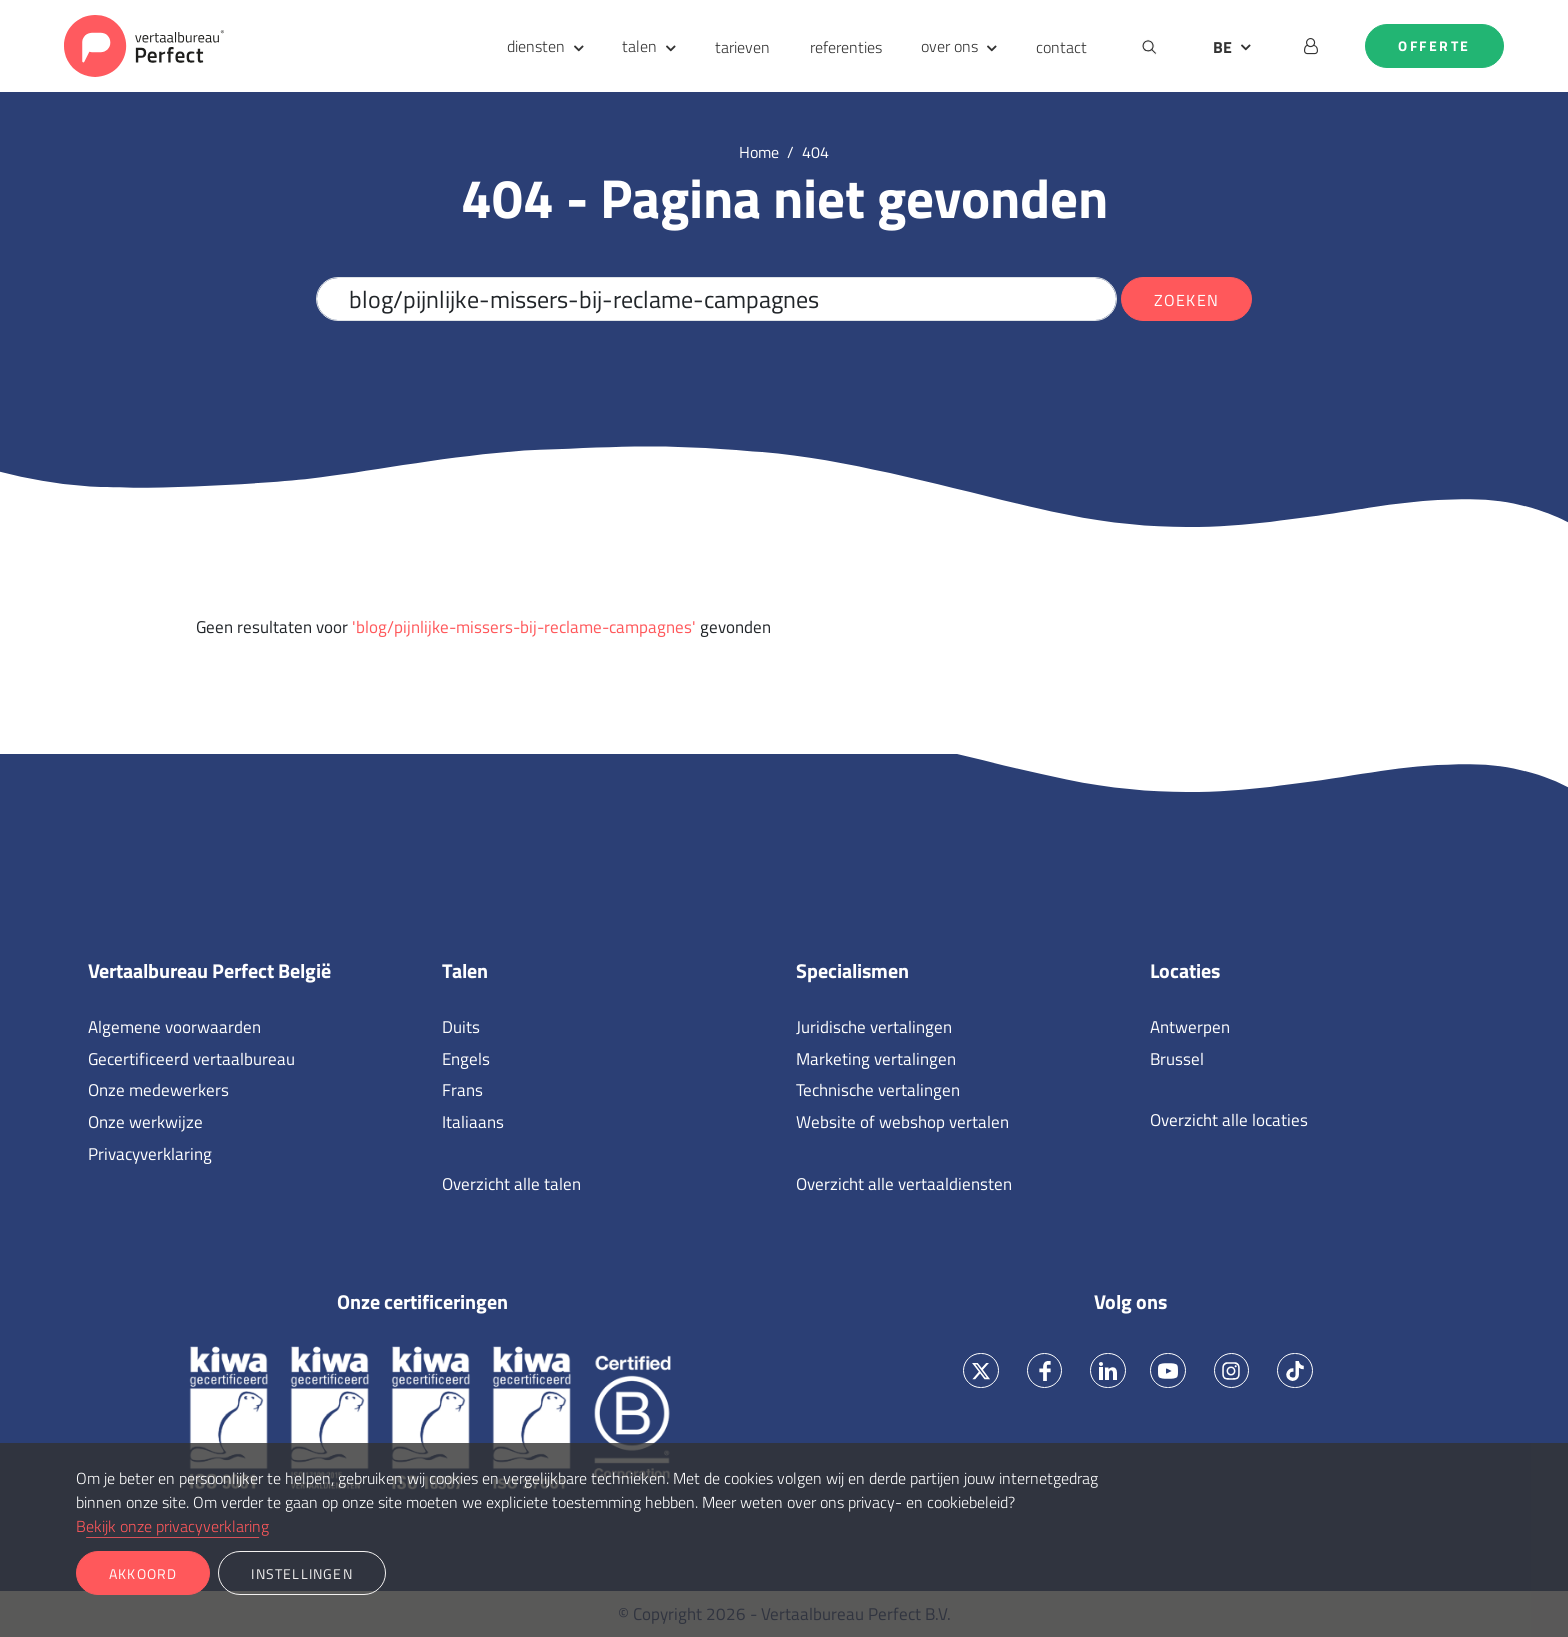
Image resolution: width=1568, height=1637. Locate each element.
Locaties (1185, 971)
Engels (466, 1059)
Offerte (1434, 46)
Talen (465, 971)
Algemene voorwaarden (174, 1027)
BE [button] (1222, 47)
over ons (949, 46)
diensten (536, 46)
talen (639, 46)
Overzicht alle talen (511, 1184)
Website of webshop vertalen (902, 1122)
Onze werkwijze (145, 1122)
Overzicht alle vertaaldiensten (904, 1184)
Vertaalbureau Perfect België (209, 971)
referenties (846, 47)
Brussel (1177, 1059)
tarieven (742, 47)
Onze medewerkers (158, 1090)
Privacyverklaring (150, 1154)
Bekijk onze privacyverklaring (172, 1526)
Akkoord (143, 1573)
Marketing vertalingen (876, 1059)
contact (1061, 47)
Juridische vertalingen (874, 1027)
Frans (462, 1090)
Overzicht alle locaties (1229, 1120)
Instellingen (301, 1573)
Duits (461, 1027)
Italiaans (473, 1122)
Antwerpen (1190, 1027)
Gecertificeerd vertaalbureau (191, 1059)
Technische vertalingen (878, 1090)
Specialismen (852, 971)
